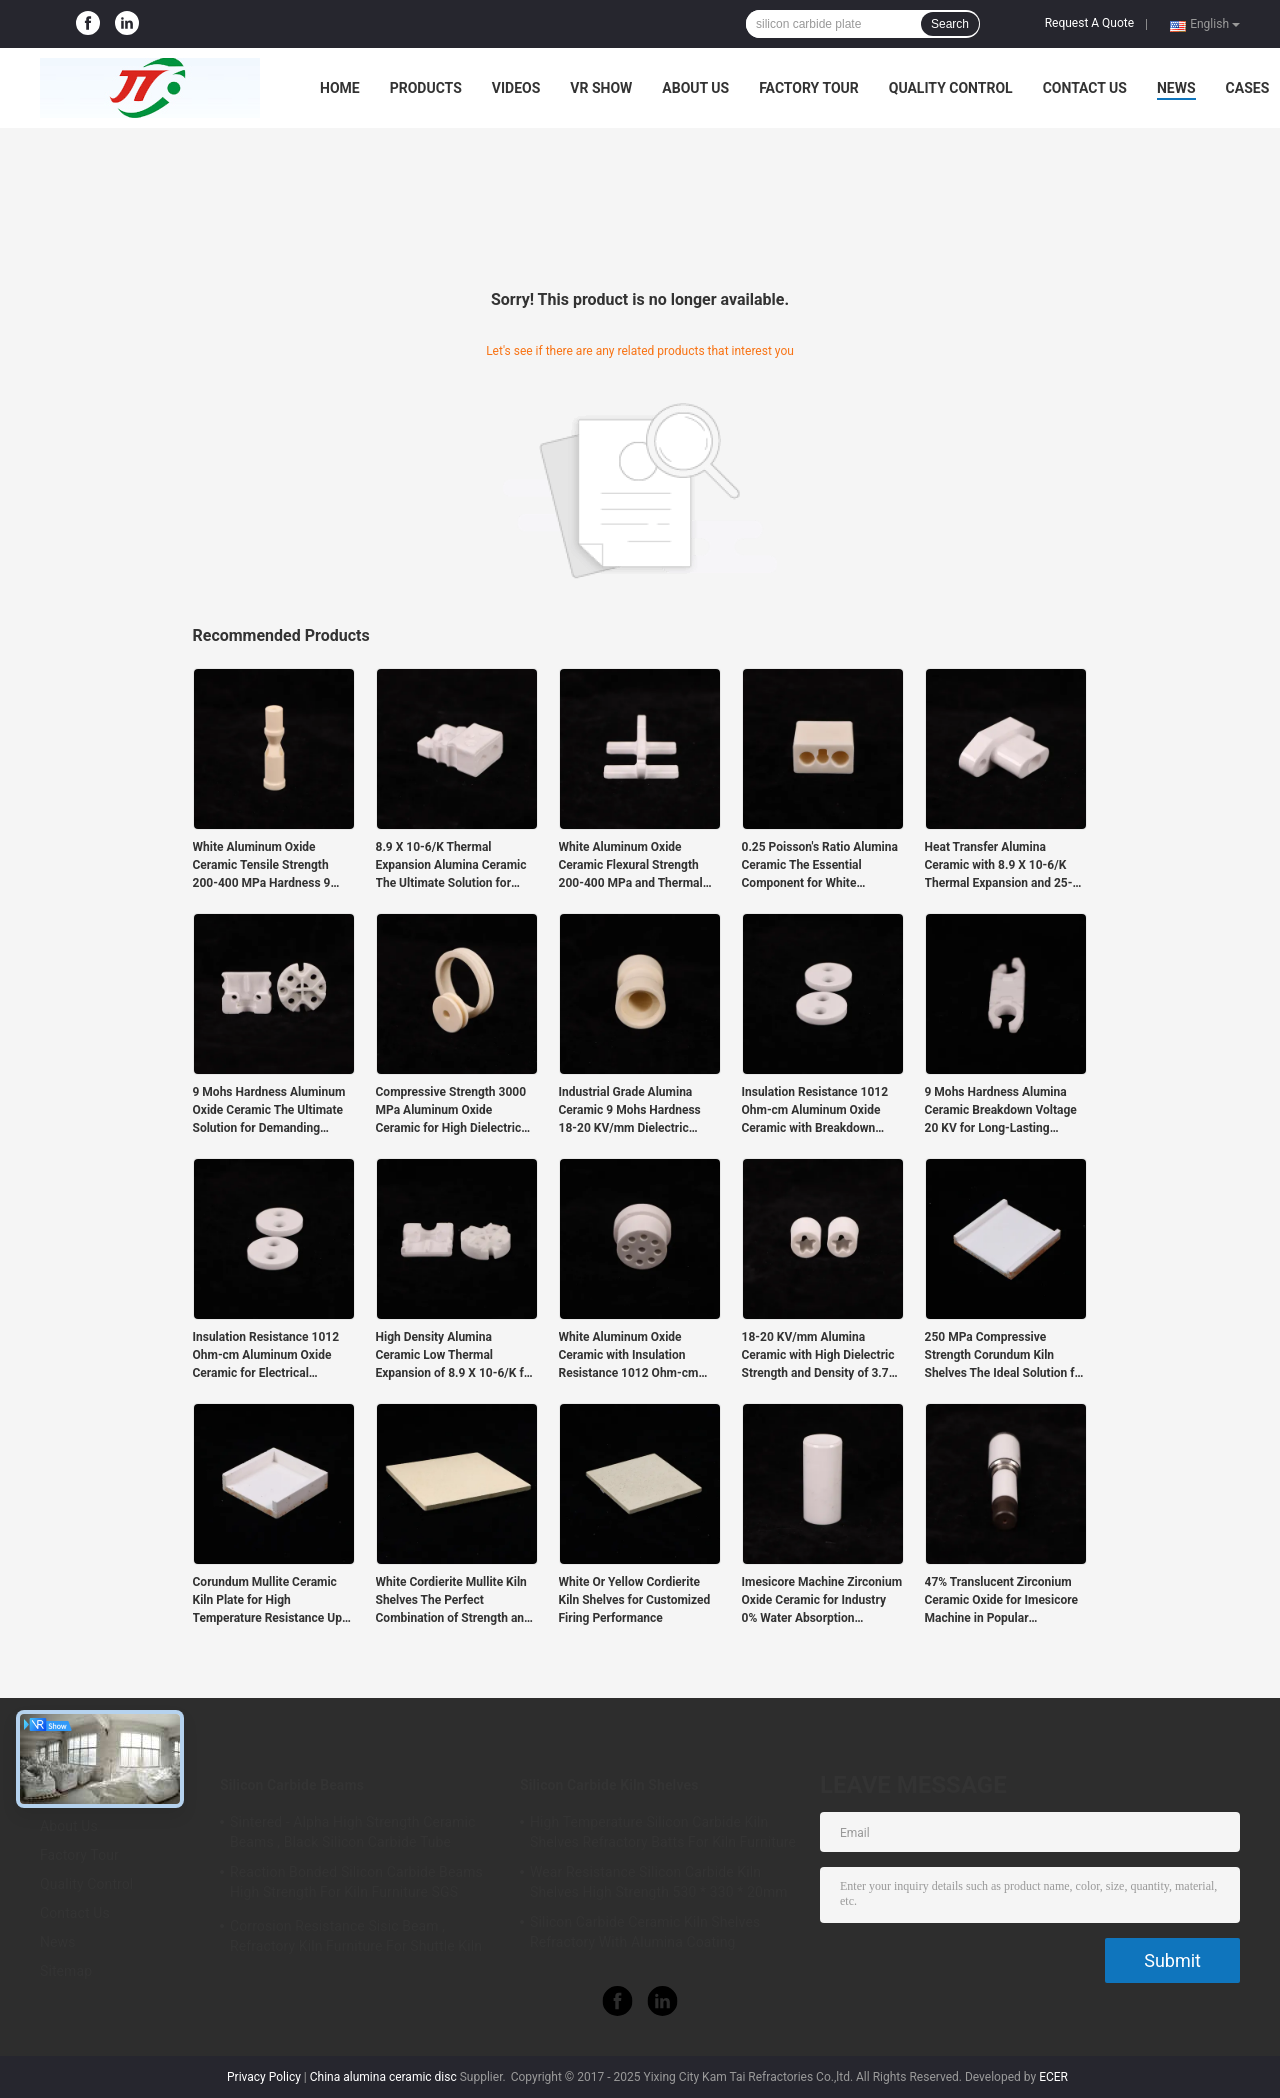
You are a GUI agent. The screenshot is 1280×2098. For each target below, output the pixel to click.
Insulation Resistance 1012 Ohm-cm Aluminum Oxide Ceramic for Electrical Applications (266, 1356)
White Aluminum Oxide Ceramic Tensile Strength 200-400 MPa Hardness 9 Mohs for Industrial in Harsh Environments (268, 866)
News (1176, 88)
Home (340, 88)
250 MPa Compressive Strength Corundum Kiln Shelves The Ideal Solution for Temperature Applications (1005, 1356)
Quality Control (951, 88)
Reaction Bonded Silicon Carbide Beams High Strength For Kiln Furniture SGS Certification (356, 1885)
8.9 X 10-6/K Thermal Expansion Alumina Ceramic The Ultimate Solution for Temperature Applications (451, 866)
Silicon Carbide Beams (292, 1785)
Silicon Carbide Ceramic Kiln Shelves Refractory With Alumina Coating (645, 1932)
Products (426, 88)
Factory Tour (809, 88)
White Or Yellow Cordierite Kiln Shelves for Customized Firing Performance (635, 1600)
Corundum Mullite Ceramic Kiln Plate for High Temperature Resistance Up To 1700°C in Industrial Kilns (269, 1601)
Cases (1248, 88)
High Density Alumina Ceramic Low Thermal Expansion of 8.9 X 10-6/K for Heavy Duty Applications (455, 1356)
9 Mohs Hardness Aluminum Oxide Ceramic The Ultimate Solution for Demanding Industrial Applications (269, 1111)
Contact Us (1085, 88)
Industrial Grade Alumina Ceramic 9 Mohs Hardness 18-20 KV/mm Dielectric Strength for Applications (630, 1111)
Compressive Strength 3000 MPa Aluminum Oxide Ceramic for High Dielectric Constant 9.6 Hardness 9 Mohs (451, 1111)
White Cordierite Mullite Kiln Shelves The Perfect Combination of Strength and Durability (453, 1601)
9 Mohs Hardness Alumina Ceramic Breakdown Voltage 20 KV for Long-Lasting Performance (1001, 1111)
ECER (1053, 2077)
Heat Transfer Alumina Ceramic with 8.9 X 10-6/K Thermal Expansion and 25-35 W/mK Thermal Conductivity (1006, 866)
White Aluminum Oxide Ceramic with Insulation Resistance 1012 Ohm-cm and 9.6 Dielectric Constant (632, 1356)
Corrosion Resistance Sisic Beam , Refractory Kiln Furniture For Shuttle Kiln (356, 1936)
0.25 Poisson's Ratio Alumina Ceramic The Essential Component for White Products (820, 866)
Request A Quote (1089, 23)
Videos (516, 88)
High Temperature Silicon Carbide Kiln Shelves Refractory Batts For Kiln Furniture (663, 1832)
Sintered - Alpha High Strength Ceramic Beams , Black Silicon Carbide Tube (353, 1832)
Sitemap (66, 1971)
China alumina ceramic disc (383, 2077)
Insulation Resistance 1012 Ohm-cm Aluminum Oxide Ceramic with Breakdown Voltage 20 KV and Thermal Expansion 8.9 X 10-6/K (815, 1111)
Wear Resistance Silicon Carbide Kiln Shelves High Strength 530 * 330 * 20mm (659, 1882)
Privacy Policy (264, 2077)
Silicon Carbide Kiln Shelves (609, 1785)
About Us (695, 88)
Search (950, 24)
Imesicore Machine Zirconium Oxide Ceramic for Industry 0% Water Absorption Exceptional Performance (822, 1601)
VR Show (601, 88)
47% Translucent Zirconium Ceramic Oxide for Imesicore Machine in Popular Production (1002, 1601)
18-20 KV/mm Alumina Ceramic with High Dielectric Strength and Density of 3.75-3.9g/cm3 (821, 1356)
